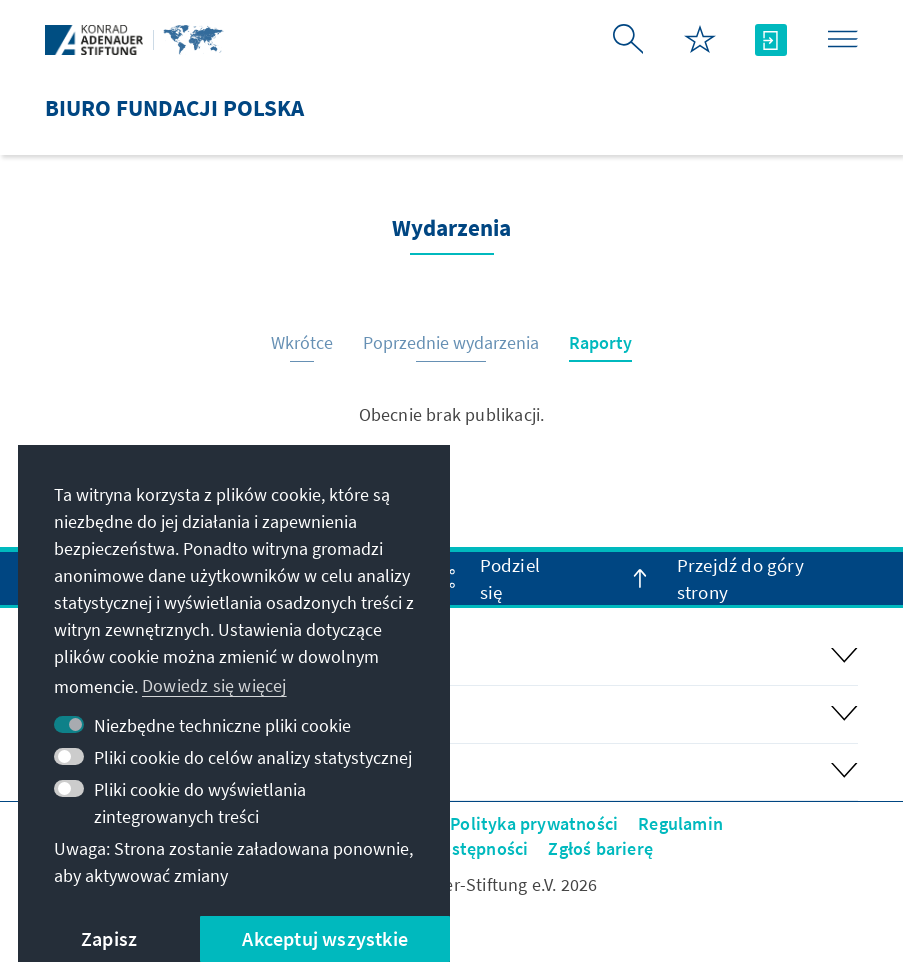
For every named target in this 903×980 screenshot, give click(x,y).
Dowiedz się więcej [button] (214, 685)
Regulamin (680, 823)
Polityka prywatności (534, 823)
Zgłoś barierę (600, 848)
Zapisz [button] (109, 938)
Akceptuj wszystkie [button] (325, 938)
